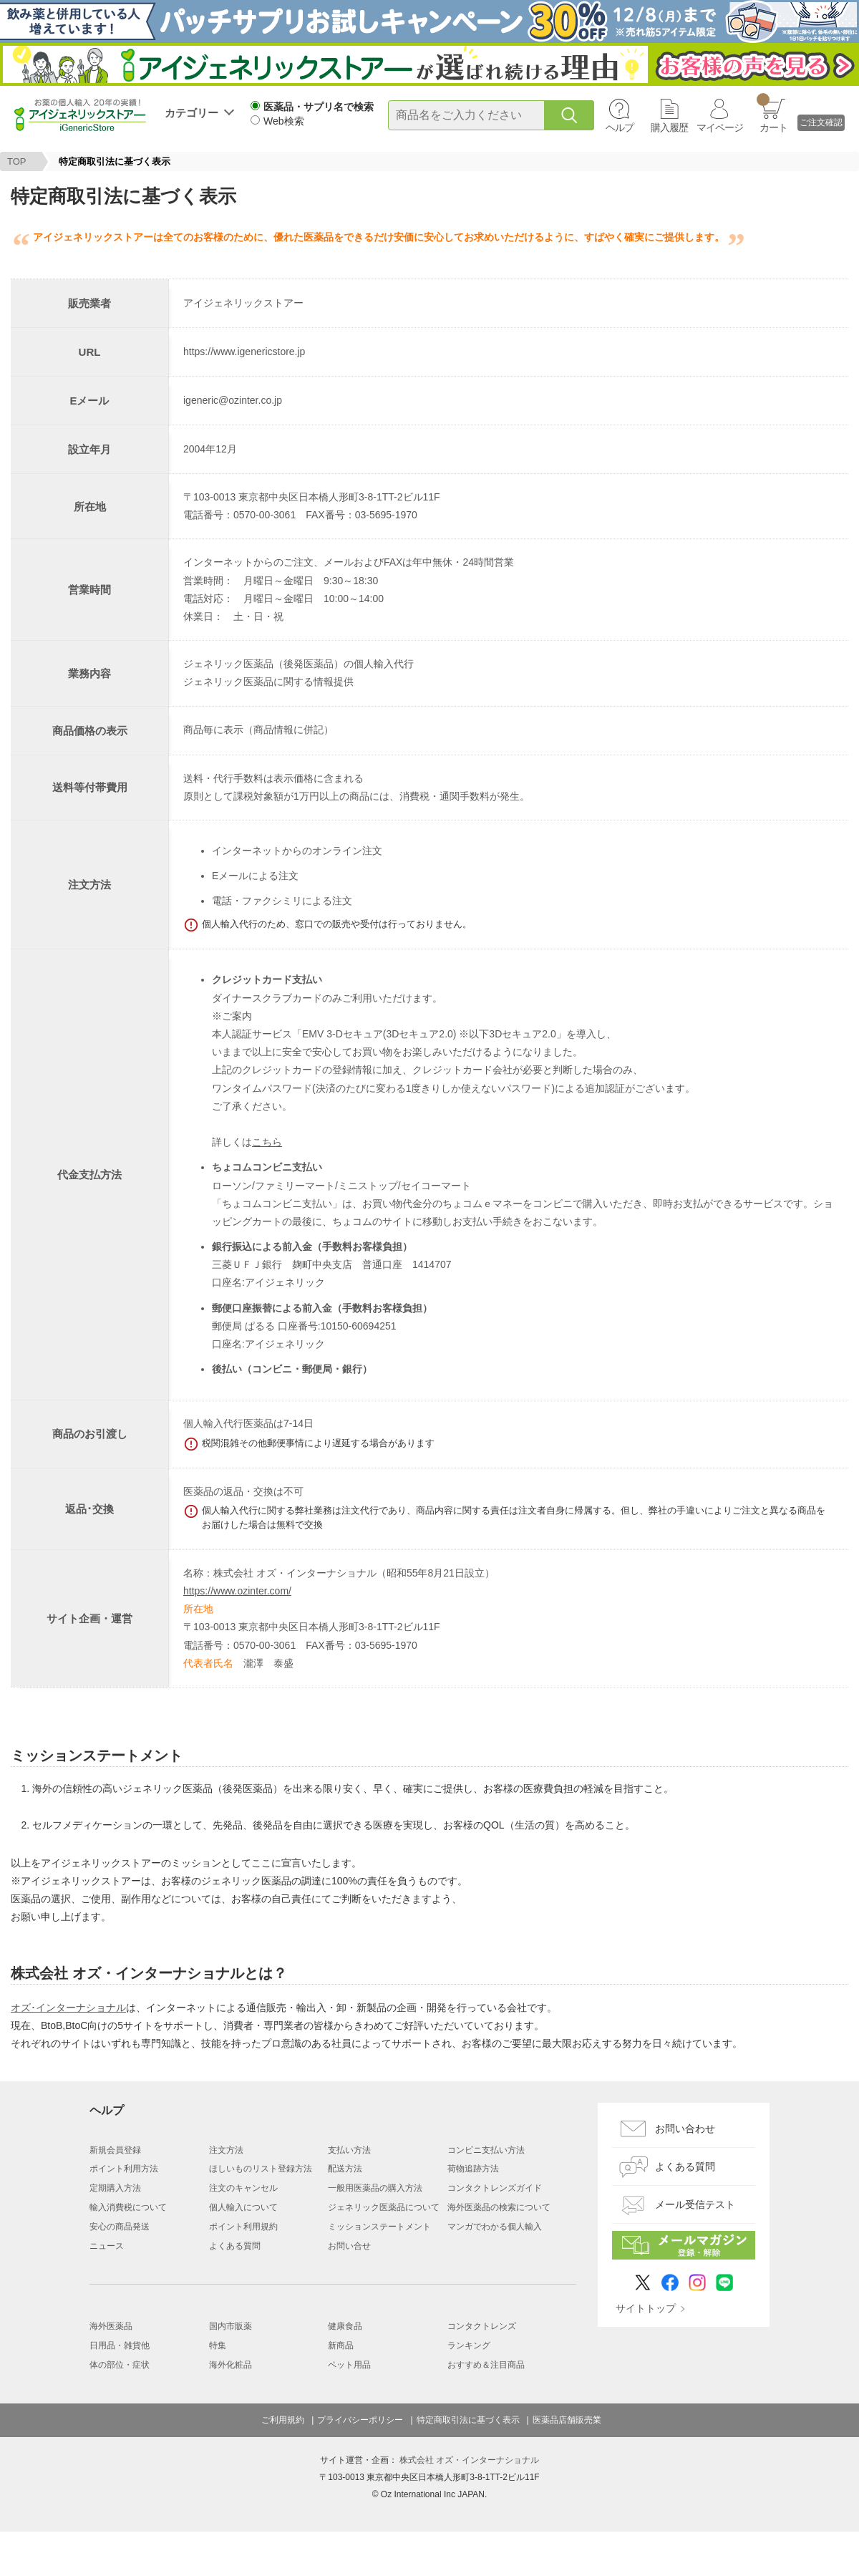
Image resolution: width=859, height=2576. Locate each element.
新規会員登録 (115, 2150)
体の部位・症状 (119, 2365)
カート (772, 113)
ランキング (468, 2345)
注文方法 (226, 2150)
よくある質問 (235, 2246)
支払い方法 (349, 2150)
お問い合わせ (685, 2128)
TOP (16, 161)
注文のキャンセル (243, 2188)
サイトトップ (646, 2308)
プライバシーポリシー (360, 2420)
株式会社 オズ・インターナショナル (469, 2460)
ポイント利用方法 (123, 2169)
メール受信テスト (695, 2204)
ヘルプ (620, 127)
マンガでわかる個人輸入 (494, 2227)
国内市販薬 (230, 2326)
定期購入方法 (115, 2188)
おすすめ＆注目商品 (486, 2365)
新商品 (341, 2345)
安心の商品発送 (119, 2227)
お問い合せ (349, 2246)
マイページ (720, 127)
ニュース (106, 2246)
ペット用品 (349, 2365)
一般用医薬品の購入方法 (375, 2188)
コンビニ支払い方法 (486, 2150)
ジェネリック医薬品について (384, 2207)
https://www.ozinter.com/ (237, 1591)
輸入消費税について (128, 2207)
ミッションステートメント (379, 2227)
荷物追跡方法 (473, 2169)
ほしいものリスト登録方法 (260, 2169)
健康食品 (345, 2326)
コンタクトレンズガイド (494, 2188)
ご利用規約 (282, 2420)
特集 (217, 2345)
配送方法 (345, 2169)
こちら (267, 1142)
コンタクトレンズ (481, 2326)
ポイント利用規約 (243, 2227)
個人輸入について (243, 2207)
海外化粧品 (230, 2365)
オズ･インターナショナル (68, 2007)
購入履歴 (669, 127)
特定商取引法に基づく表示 (468, 2420)
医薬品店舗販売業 (567, 2420)
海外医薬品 (110, 2326)
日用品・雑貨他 (119, 2345)
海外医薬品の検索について (498, 2207)
